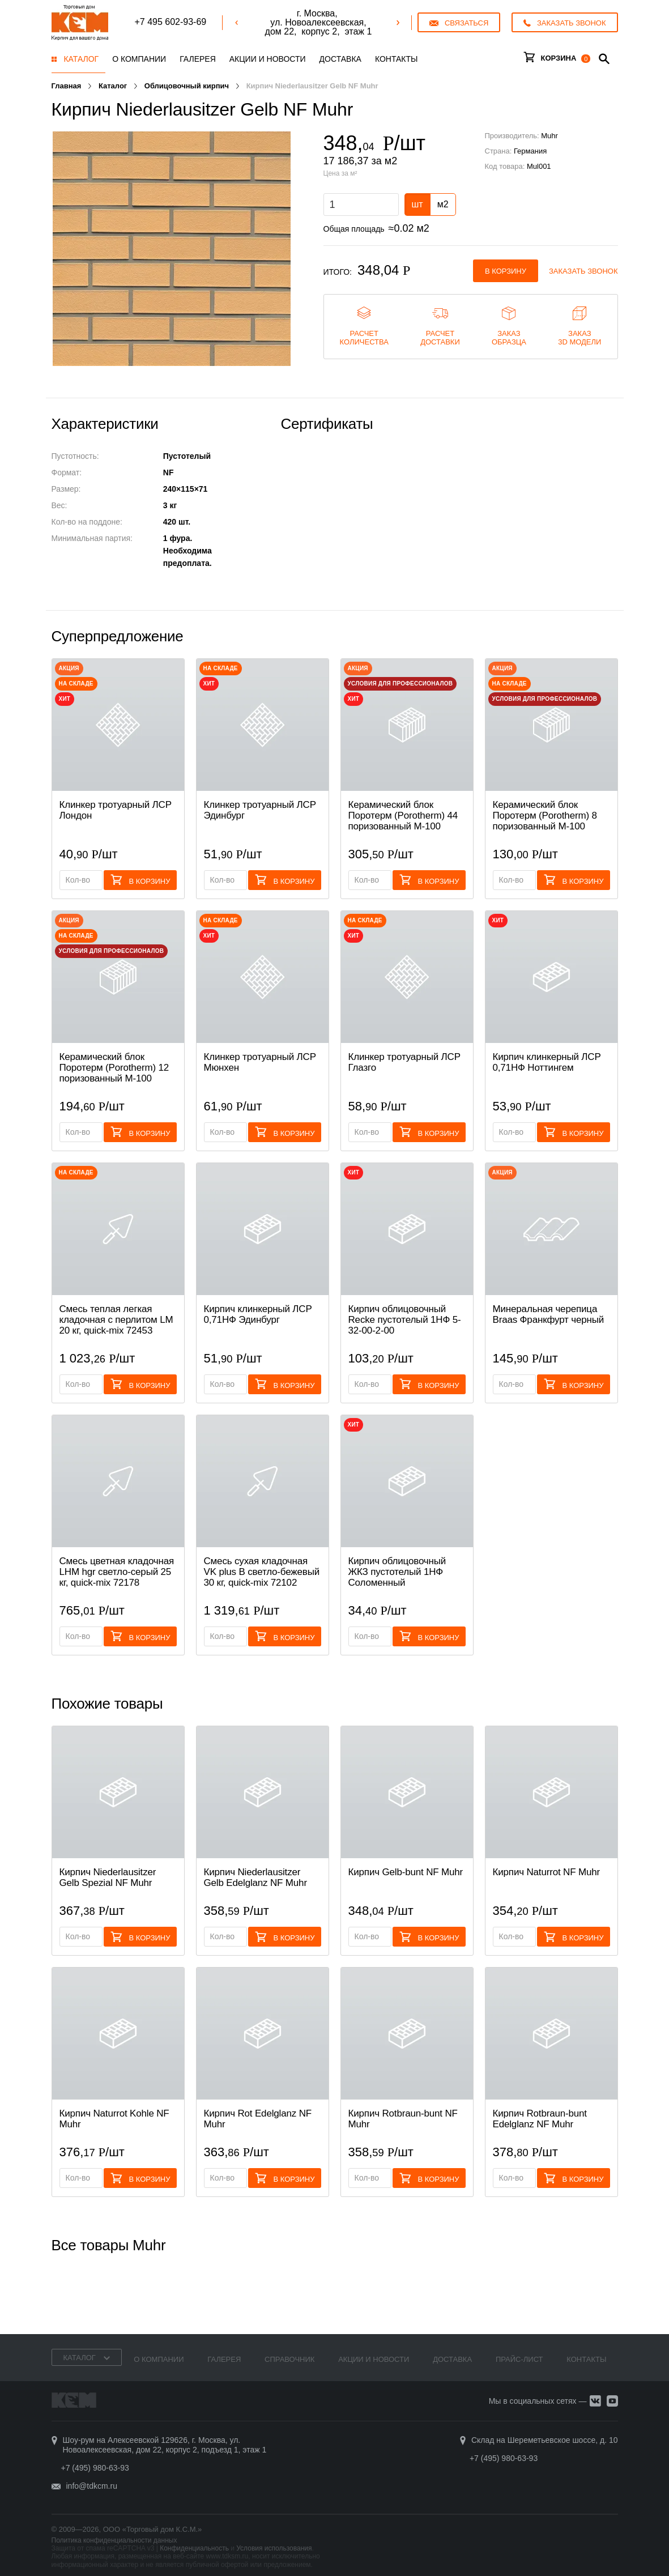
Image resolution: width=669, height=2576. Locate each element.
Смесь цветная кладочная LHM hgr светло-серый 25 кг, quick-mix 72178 (116, 1572)
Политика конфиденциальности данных (114, 2540)
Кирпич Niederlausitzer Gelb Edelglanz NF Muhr (255, 1877)
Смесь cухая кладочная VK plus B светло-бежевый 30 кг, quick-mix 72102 (262, 1572)
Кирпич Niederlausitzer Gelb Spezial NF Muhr (107, 1877)
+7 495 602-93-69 (170, 22)
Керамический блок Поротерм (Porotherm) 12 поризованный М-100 (114, 1067)
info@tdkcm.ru (91, 2485)
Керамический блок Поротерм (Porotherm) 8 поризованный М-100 (545, 815)
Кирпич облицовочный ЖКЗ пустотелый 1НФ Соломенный (397, 1572)
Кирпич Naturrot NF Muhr (546, 1872)
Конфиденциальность (194, 2548)
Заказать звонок (583, 271)
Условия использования (274, 2548)
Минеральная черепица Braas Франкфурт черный (548, 1314)
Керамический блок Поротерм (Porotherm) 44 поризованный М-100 (403, 815)
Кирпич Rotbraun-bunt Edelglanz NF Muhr (540, 2119)
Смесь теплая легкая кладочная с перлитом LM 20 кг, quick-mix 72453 (116, 1320)
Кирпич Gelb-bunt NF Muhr (405, 1872)
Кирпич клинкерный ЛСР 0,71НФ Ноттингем (547, 1062)
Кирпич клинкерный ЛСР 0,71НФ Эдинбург (258, 1314)
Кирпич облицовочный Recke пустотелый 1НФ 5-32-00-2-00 (404, 1320)
